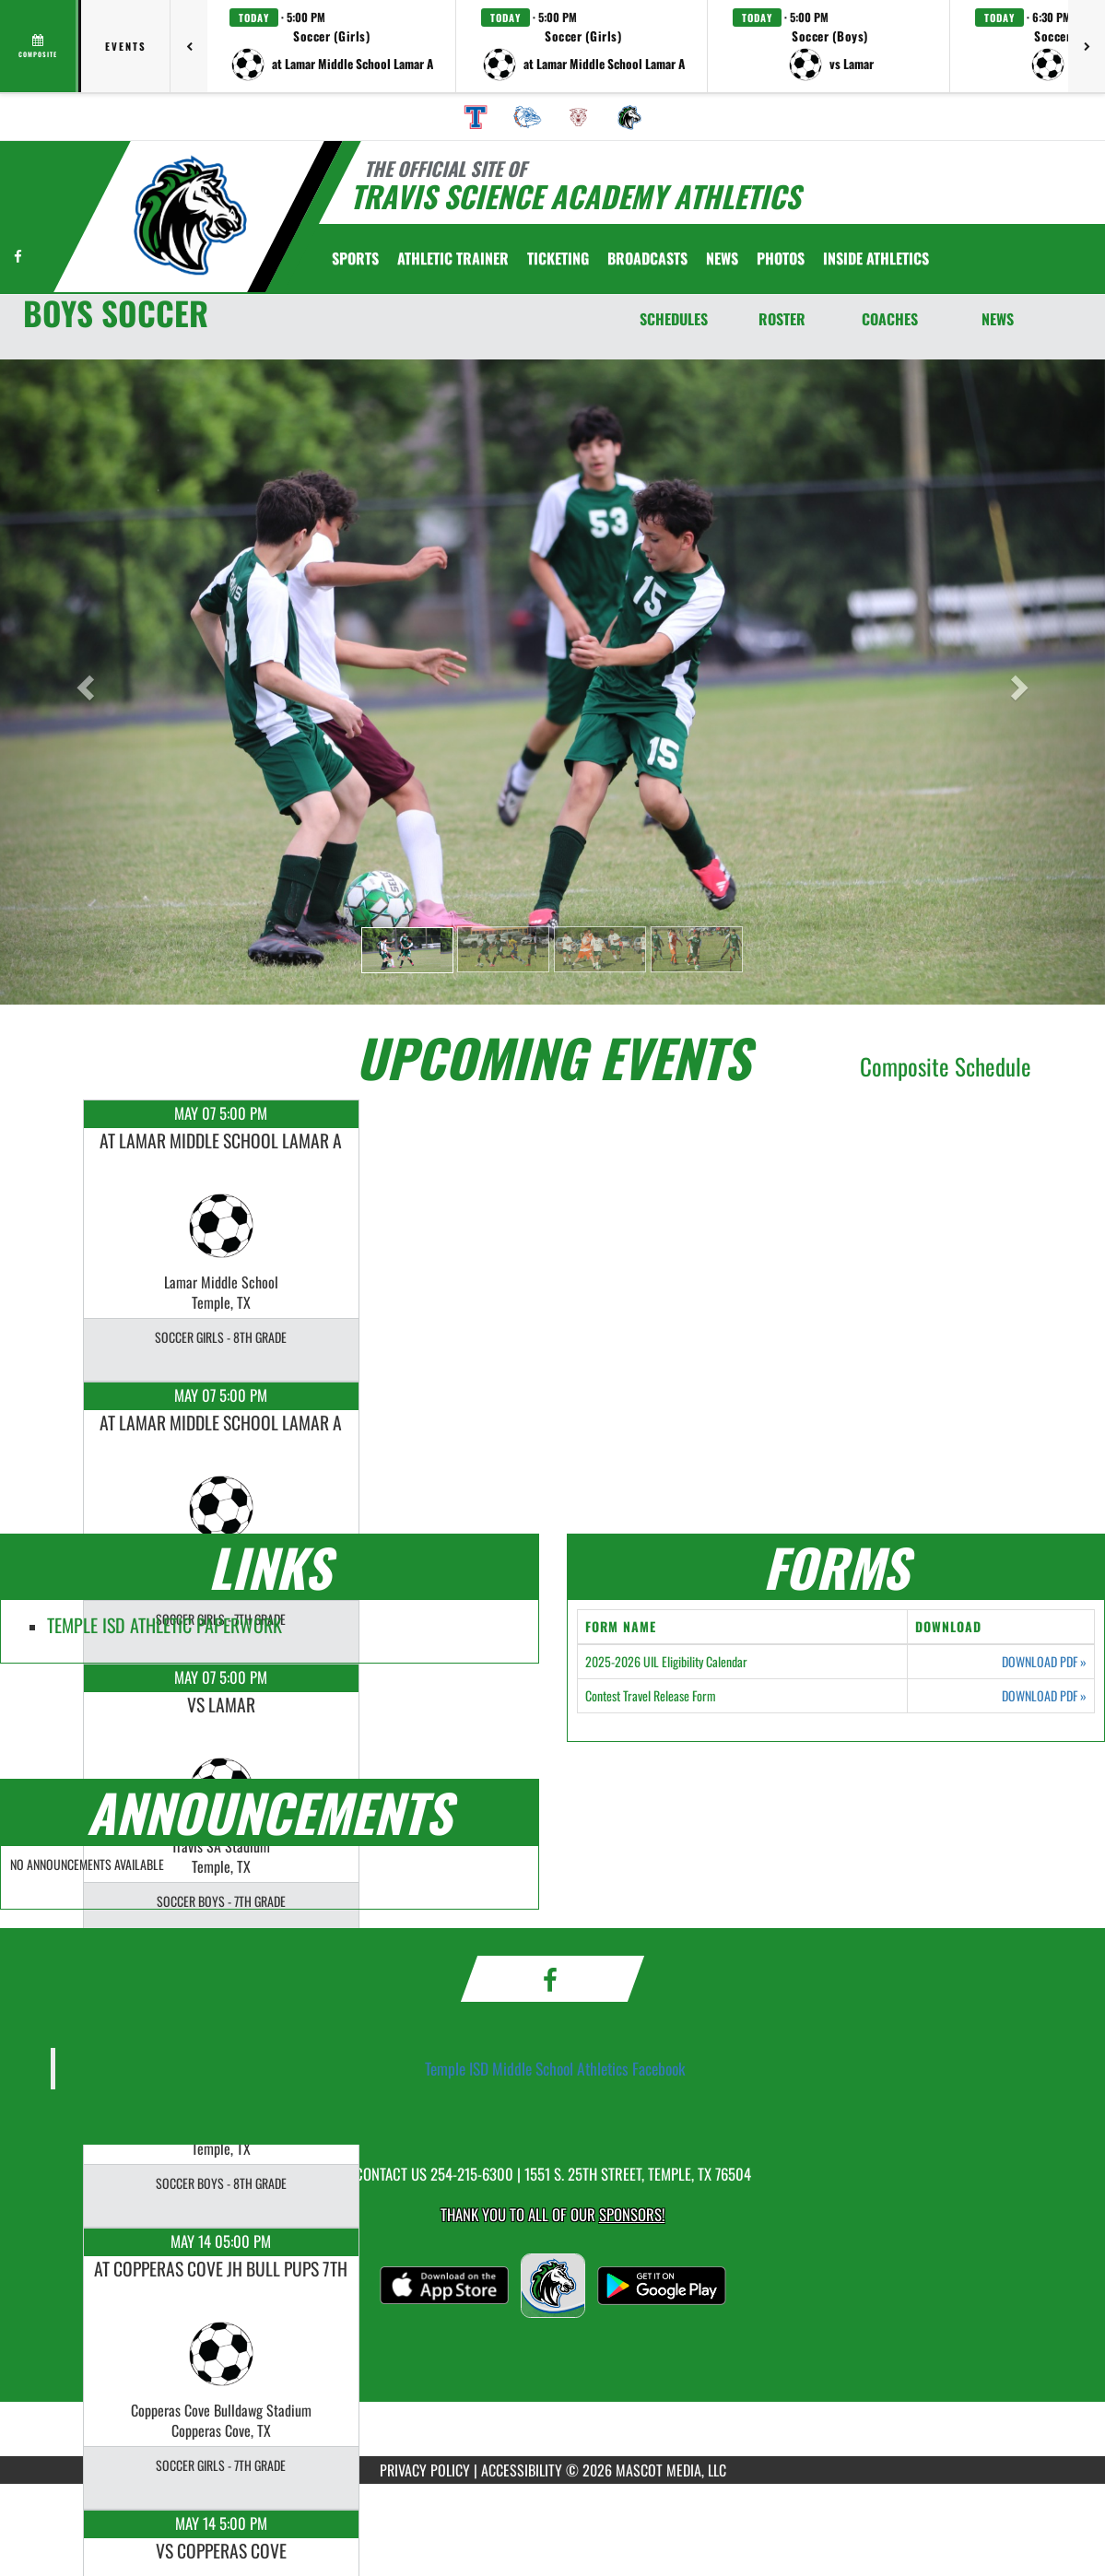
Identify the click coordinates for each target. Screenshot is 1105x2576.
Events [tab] (126, 46)
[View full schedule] (39, 46)
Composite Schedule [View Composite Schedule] (945, 1066)
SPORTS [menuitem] (355, 258)
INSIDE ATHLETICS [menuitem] (876, 258)
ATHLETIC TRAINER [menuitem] (453, 258)
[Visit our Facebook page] (18, 255)
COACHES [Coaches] (890, 319)
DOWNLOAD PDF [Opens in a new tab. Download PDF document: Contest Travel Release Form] (1044, 1696)
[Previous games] (188, 46)
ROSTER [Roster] (781, 319)
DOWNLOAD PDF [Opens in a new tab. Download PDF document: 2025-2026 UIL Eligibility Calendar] (1044, 1662)
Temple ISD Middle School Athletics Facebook (555, 2068)
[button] (331, 46)
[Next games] (1086, 46)
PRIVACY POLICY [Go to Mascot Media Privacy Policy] (425, 2470)
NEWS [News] (998, 319)
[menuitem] (475, 117)
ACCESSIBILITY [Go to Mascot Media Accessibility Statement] (521, 2470)
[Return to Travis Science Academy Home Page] (189, 215)
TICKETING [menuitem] (558, 258)
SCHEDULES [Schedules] (674, 319)
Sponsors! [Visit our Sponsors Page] (631, 2214)
